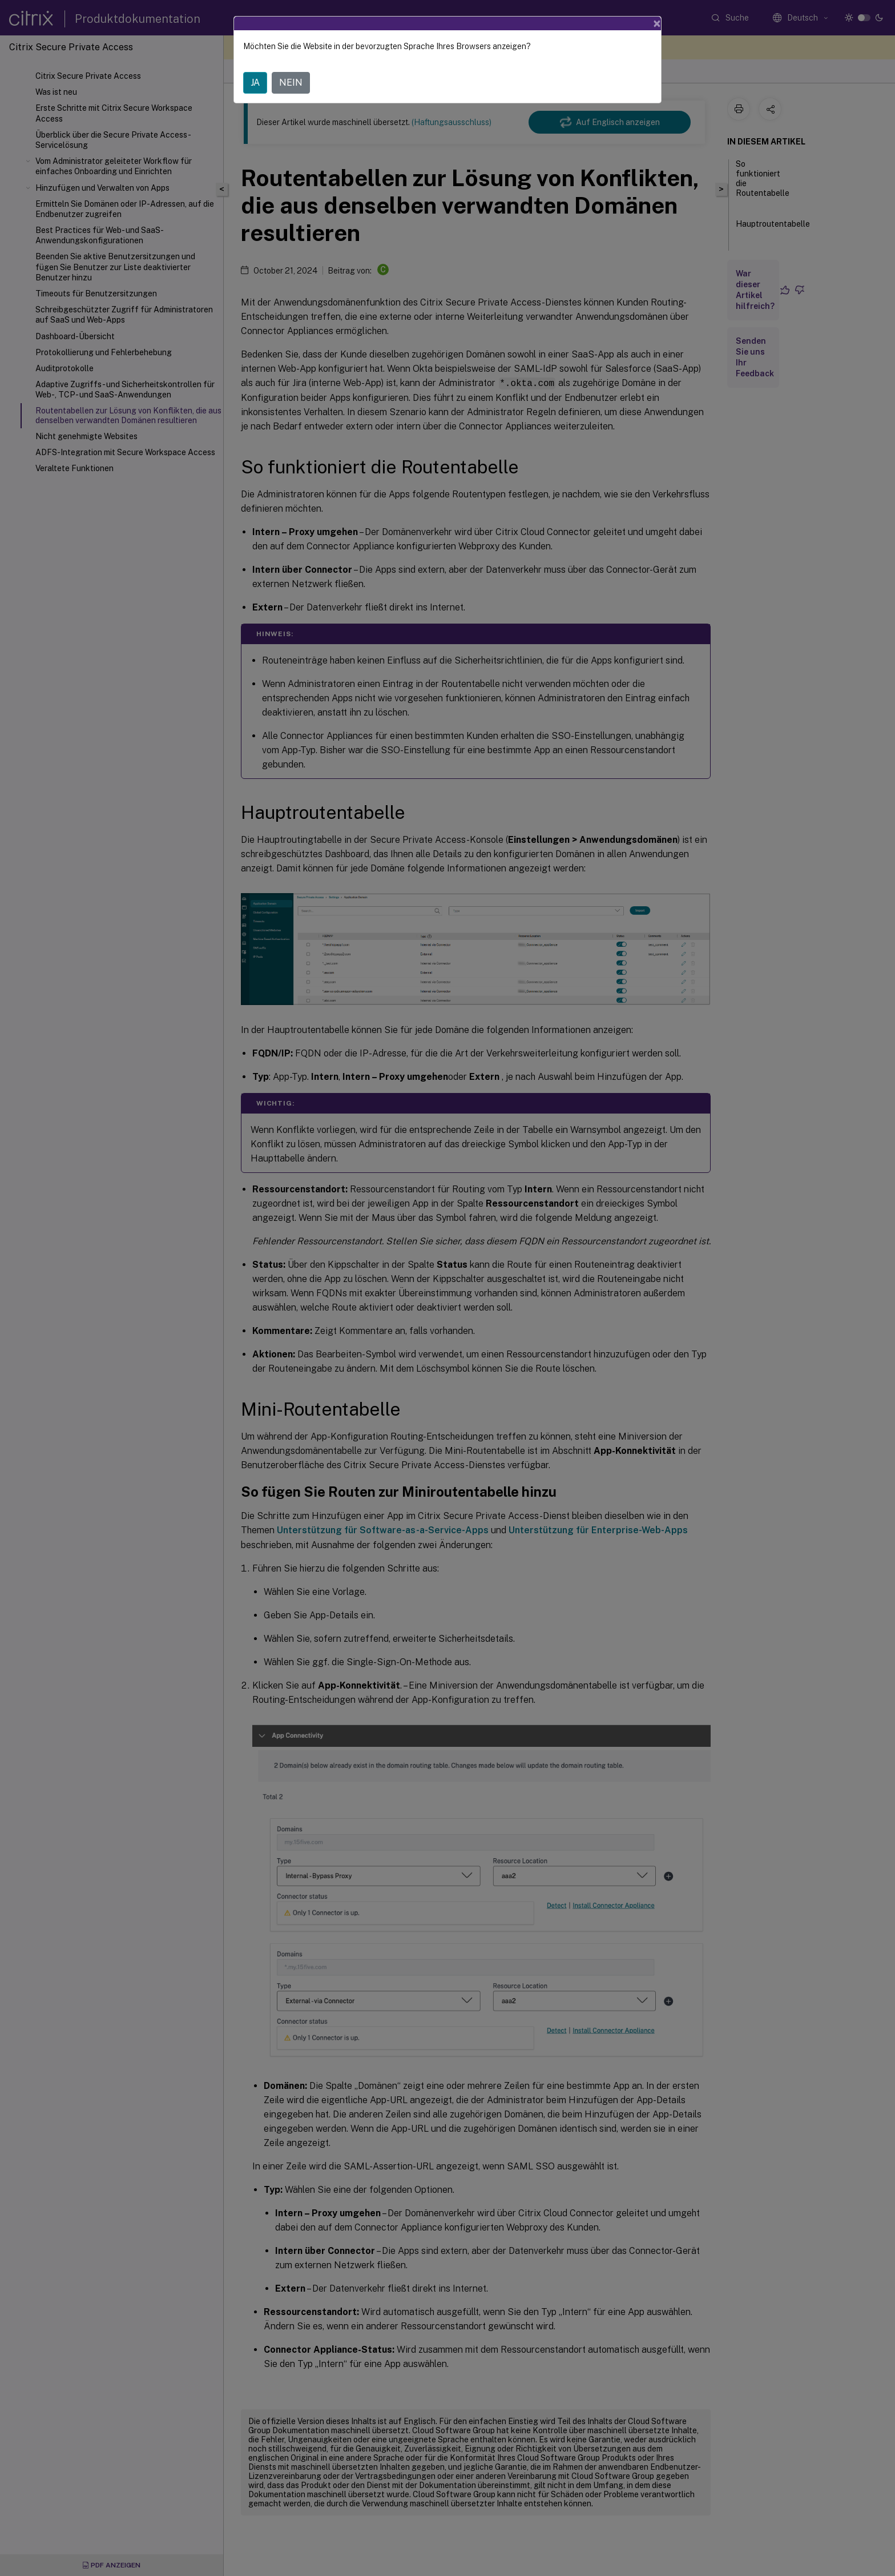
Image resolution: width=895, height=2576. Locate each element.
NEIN (291, 82)
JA (255, 82)
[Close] (657, 23)
